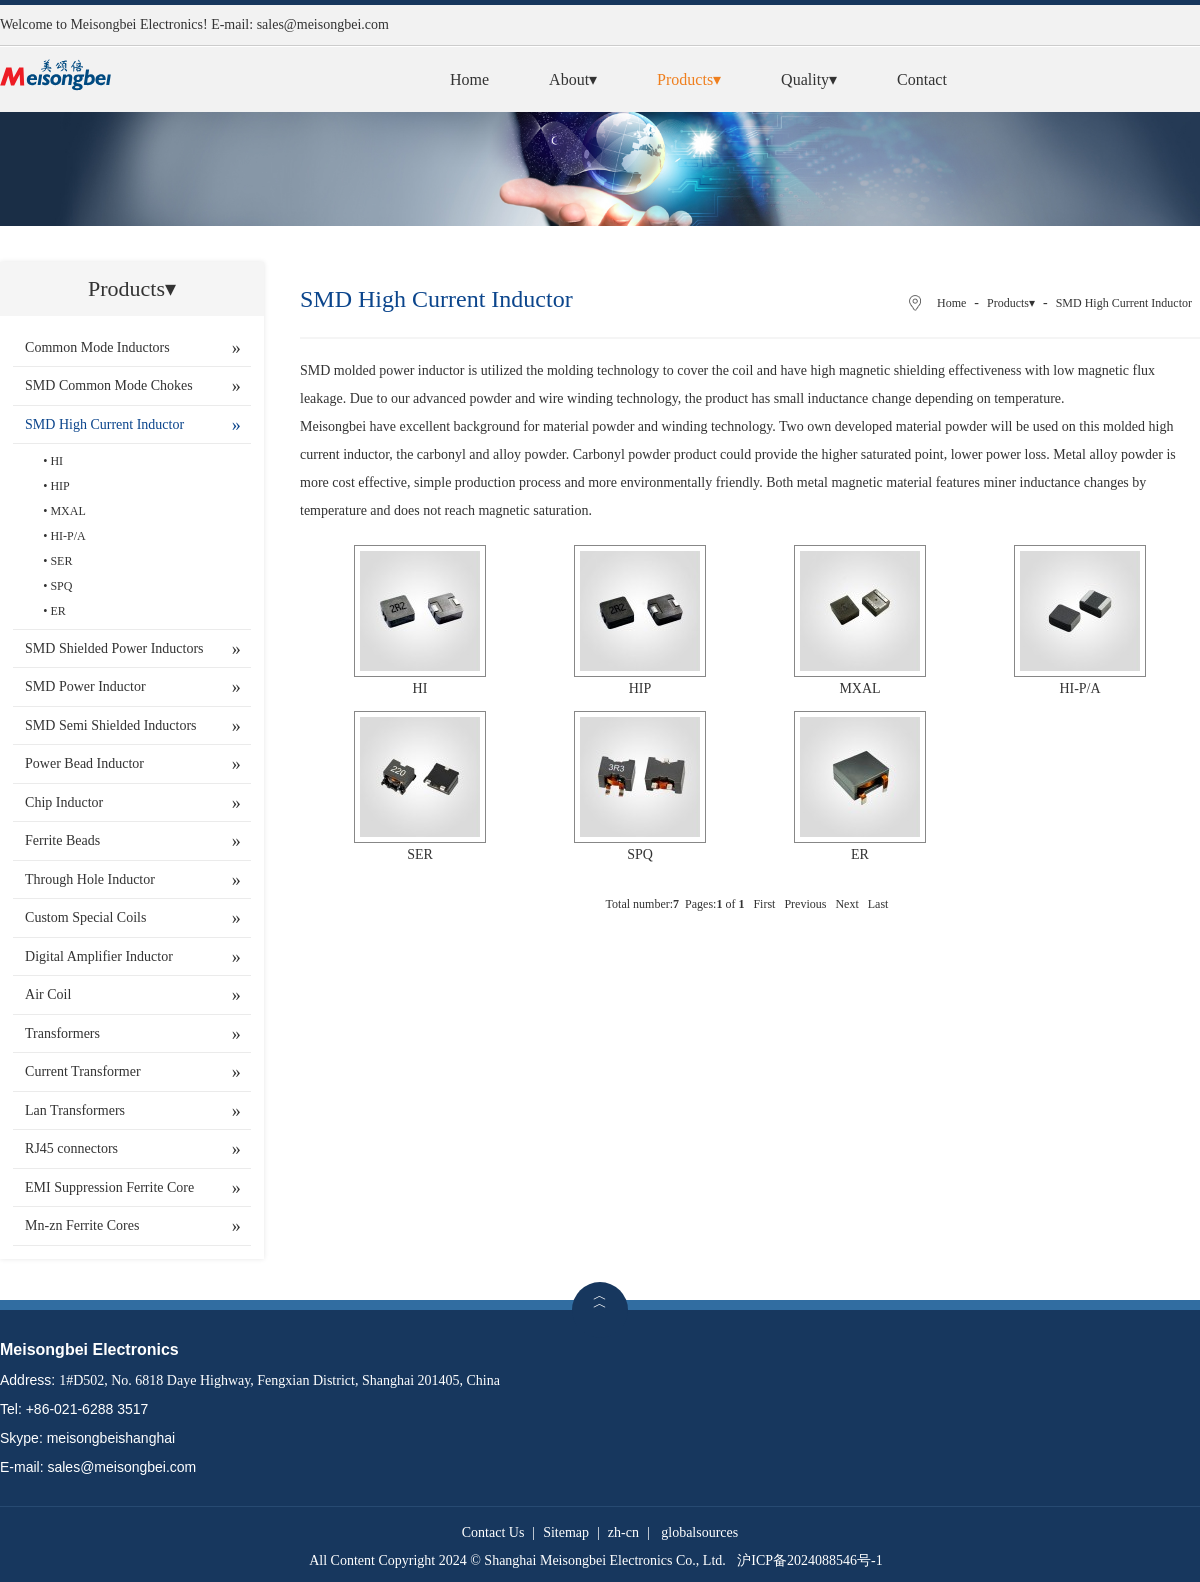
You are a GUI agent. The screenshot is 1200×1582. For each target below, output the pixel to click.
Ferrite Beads (62, 840)
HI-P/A (67, 536)
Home (469, 79)
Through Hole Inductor (90, 879)
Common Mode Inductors (97, 347)
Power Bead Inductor (84, 763)
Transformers (62, 1033)
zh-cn (623, 1532)
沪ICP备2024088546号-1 (809, 1560)
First (764, 904)
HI (56, 461)
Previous (805, 904)
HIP (59, 486)
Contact (922, 79)
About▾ (573, 79)
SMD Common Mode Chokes (109, 385)
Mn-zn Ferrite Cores (82, 1225)
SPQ (61, 586)
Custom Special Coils (85, 917)
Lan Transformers (75, 1110)
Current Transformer (83, 1071)
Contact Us (493, 1532)
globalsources (699, 1532)
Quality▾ (809, 79)
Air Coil (48, 994)
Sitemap (566, 1532)
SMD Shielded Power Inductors (114, 648)
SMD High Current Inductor (104, 424)
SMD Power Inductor (85, 686)
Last (878, 904)
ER (57, 611)
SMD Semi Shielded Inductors (111, 725)
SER (61, 561)
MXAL (67, 511)
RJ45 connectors (71, 1148)
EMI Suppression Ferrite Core (109, 1187)
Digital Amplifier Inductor (99, 956)
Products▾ (689, 79)
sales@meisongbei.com (323, 24)
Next (846, 904)
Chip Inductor (64, 802)
